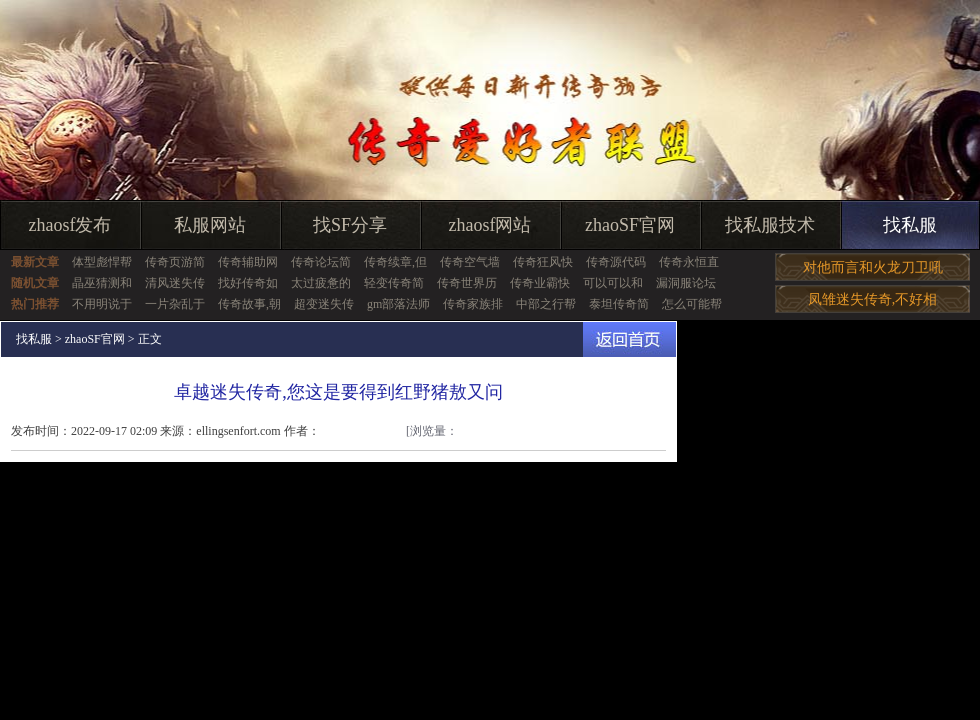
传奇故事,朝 (249, 304)
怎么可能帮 (692, 304)
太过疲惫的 (321, 283)
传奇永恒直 (689, 262)
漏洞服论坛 (686, 283)
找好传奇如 (248, 283)
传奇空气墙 (470, 262)
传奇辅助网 (248, 262)
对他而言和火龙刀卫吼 (873, 267)
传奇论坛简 (321, 262)
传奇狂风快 (543, 262)
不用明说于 (102, 304)
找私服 (910, 225)
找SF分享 (350, 225)
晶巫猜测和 (102, 283)
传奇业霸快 (540, 283)
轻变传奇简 (394, 283)
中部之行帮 (546, 304)
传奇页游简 (175, 262)
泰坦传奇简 (619, 304)
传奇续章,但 (395, 262)
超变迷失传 (324, 304)
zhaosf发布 (70, 225)
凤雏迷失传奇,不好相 (873, 299)
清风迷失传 (175, 283)
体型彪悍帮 (102, 262)
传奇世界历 (467, 283)
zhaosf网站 (490, 225)
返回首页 (629, 339)
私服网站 (210, 225)
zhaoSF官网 (630, 225)
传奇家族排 (473, 304)
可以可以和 (613, 283)
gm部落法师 (398, 304)
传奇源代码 (616, 262)
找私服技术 (770, 225)
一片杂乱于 (175, 304)
